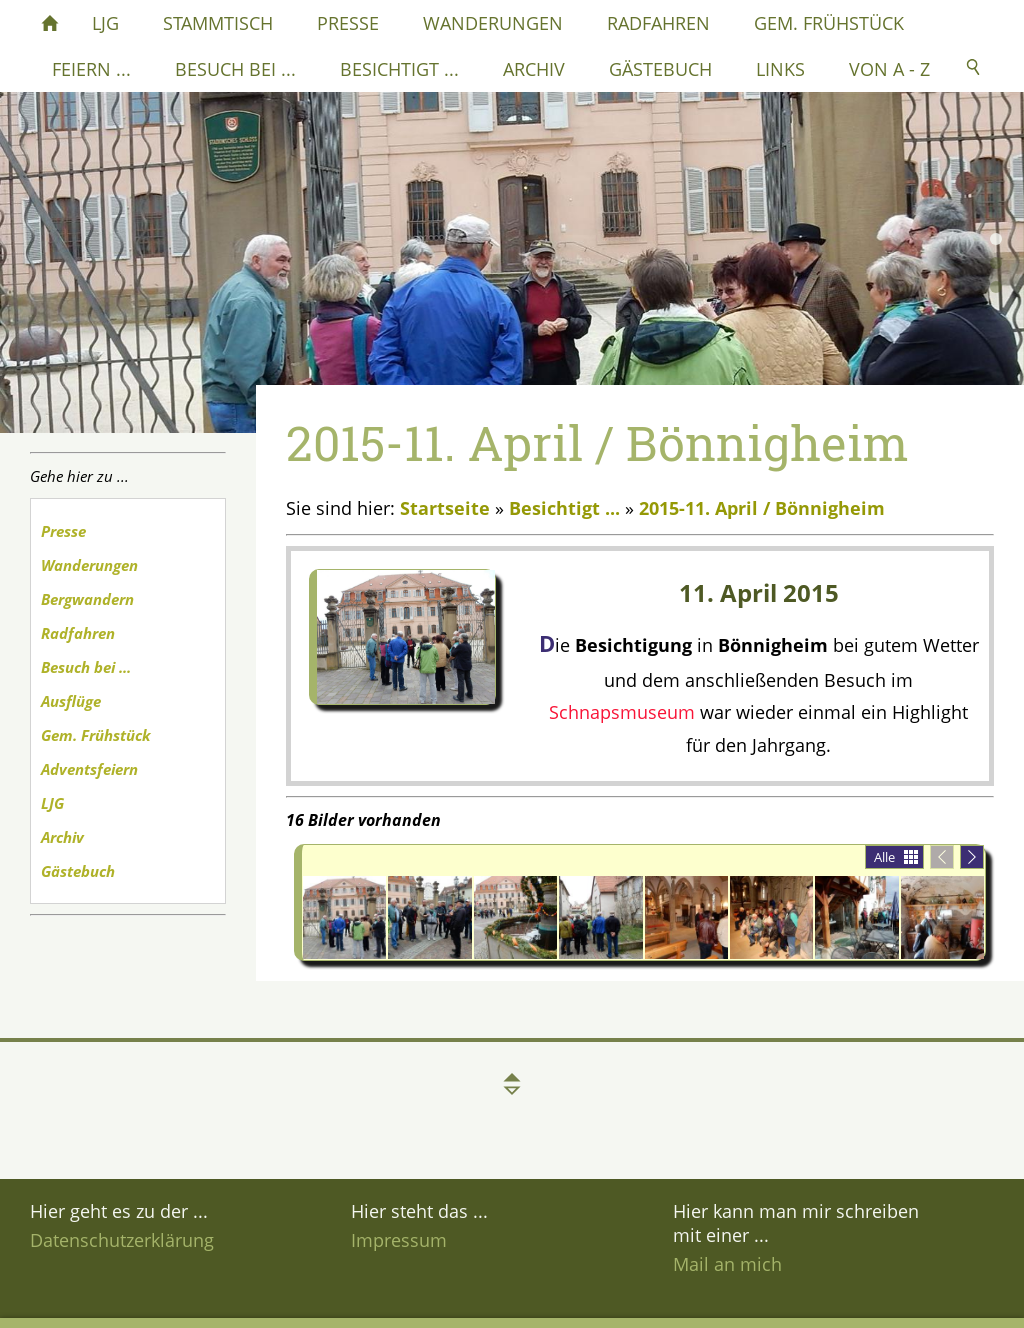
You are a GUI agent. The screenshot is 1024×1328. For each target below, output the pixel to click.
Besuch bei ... (86, 667)
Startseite (445, 508)
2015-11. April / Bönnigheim (762, 508)
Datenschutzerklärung (122, 1240)
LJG (52, 803)
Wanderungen (89, 565)
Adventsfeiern (89, 769)
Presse (63, 531)
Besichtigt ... (564, 508)
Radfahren (78, 633)
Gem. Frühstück (96, 735)
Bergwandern (87, 599)
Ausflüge (71, 701)
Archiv (62, 837)
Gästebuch (78, 871)
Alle (884, 857)
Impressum (399, 1240)
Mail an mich (727, 1264)
